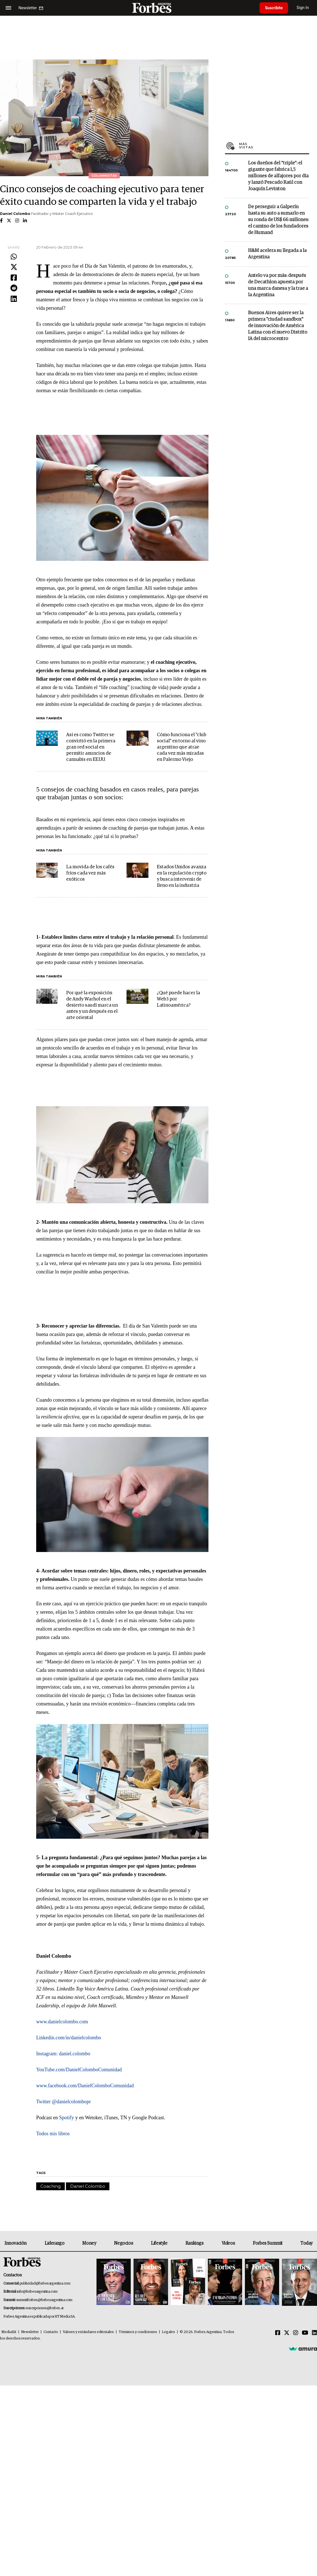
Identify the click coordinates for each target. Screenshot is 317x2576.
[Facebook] (277, 2333)
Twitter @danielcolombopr (63, 2101)
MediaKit (8, 2332)
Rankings (194, 2243)
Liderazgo (54, 2243)
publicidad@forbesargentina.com (45, 2283)
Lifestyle (159, 2243)
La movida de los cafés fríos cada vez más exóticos (90, 873)
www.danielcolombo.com (62, 2021)
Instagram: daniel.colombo (63, 2053)
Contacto (50, 2332)
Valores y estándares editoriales (88, 2332)
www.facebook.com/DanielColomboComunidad (85, 2085)
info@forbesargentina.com (37, 2291)
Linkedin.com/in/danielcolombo (68, 2037)
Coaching (50, 2186)
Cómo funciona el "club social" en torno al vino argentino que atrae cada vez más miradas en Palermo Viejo (181, 747)
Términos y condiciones (138, 2332)
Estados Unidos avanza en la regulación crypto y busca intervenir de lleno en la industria (181, 876)
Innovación (15, 2243)
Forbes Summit (267, 2243)
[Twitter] (287, 2333)
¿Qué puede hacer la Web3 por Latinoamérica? (178, 999)
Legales (168, 2332)
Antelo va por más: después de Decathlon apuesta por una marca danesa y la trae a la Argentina (278, 285)
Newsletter (30, 2332)
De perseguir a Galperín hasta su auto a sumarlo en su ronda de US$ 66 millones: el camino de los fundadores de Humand (278, 220)
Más (274, 145)
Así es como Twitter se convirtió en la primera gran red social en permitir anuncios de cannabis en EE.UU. (90, 747)
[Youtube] (305, 2333)
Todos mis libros (53, 2133)
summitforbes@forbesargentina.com (44, 2300)
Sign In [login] (303, 7)
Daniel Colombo (15, 214)
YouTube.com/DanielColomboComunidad (79, 2069)
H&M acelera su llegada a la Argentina (277, 254)
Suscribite (274, 8)
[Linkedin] (314, 2333)
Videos (228, 2243)
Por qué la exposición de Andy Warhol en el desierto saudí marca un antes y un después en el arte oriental (92, 1005)
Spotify (66, 2117)
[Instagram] (295, 2333)
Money (89, 2243)
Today (306, 2243)
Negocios (123, 2243)
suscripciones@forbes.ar (45, 2308)
